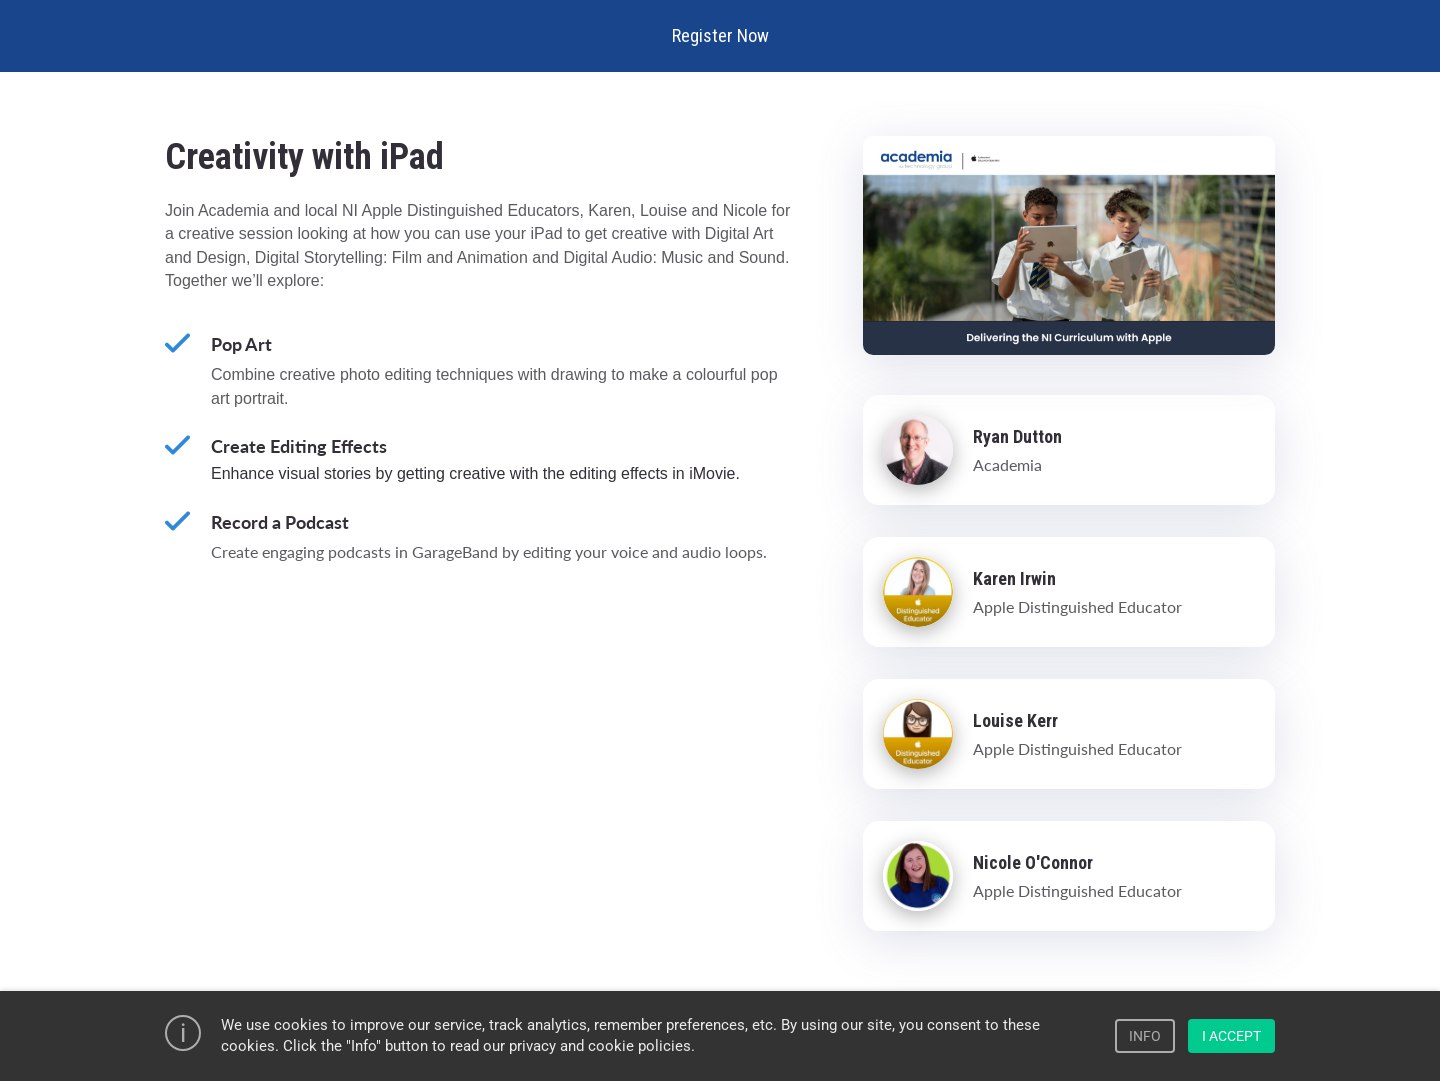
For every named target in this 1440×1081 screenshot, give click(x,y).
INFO (1145, 1036)
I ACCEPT (1231, 1036)
